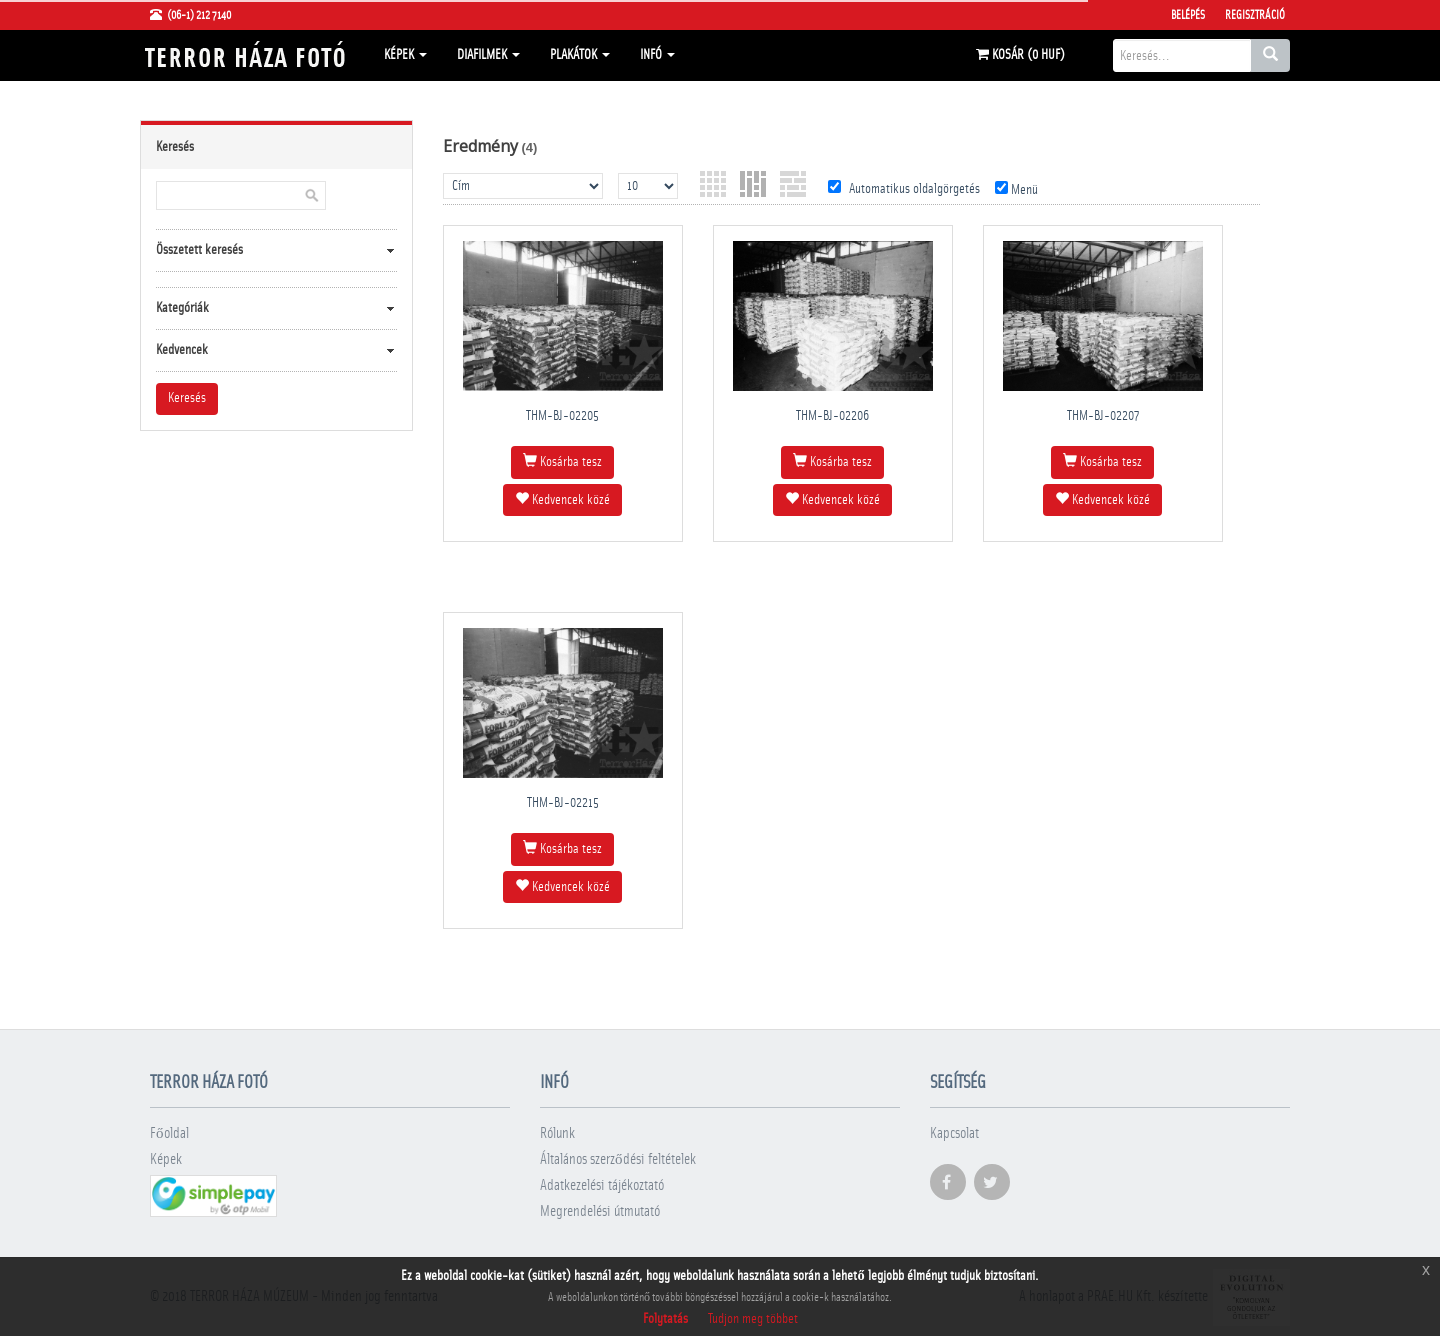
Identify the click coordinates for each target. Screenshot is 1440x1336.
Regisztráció (1255, 15)
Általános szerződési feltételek (618, 1159)
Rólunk (557, 1133)
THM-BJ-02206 (832, 416)
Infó (657, 55)
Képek (405, 55)
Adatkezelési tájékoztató (602, 1185)
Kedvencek (182, 350)
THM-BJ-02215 (563, 803)
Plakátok (580, 55)
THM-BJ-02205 (562, 416)
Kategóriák (182, 308)
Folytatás (665, 1319)
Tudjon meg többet (753, 1319)
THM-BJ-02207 (1103, 416)
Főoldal (169, 1133)
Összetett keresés (199, 250)
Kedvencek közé (562, 499)
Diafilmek (488, 55)
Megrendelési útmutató (600, 1211)
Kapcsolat (954, 1133)
